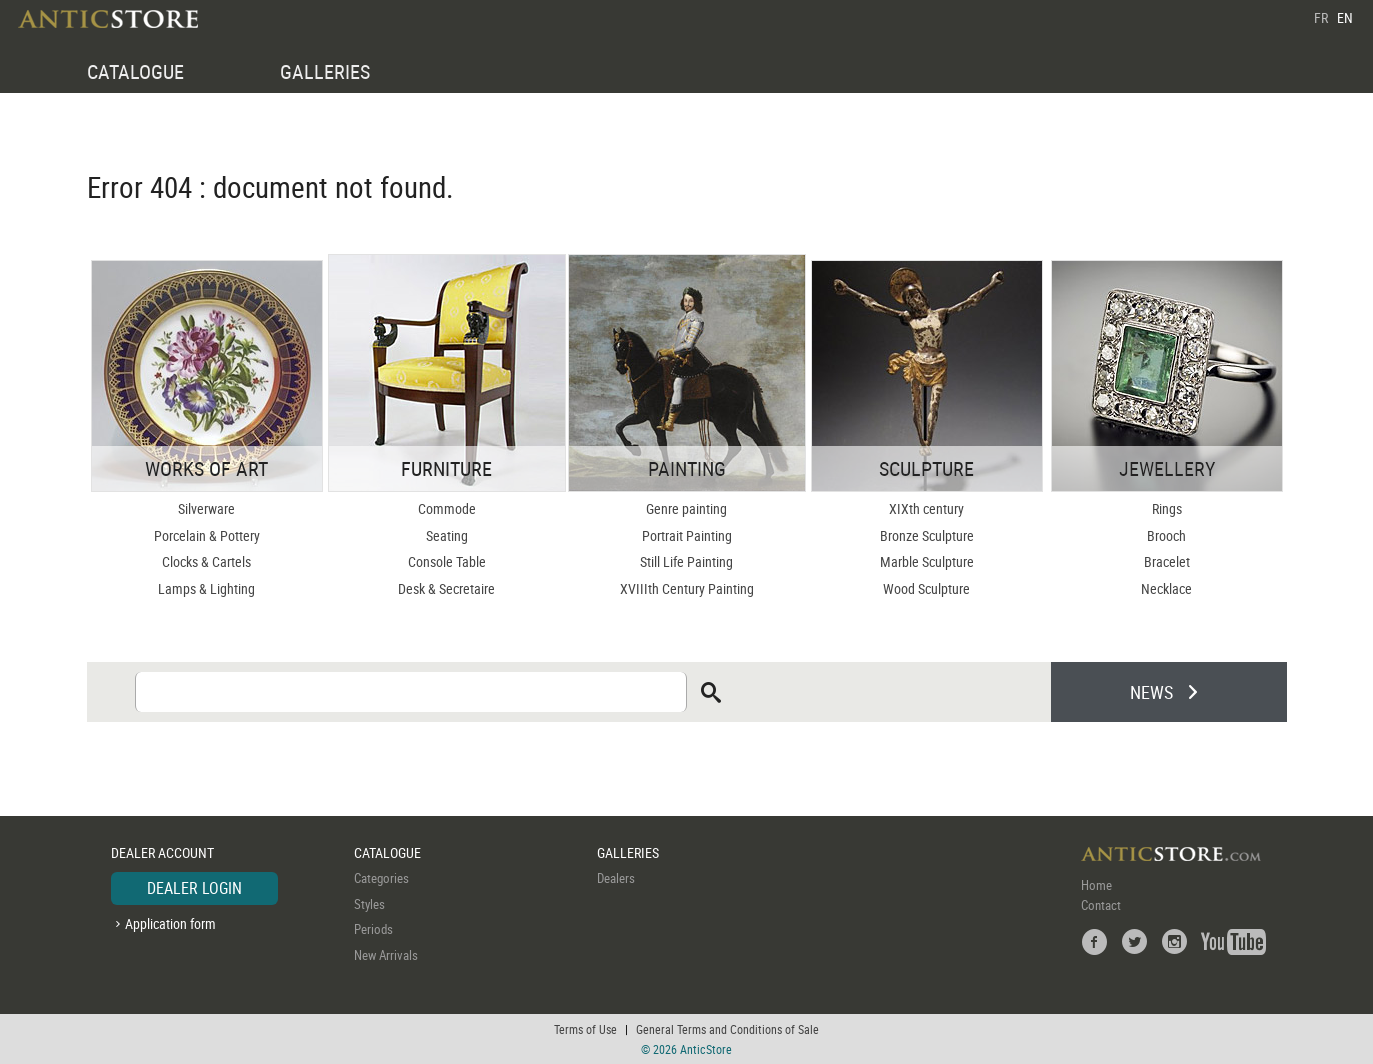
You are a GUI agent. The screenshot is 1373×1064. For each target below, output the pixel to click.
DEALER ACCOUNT (162, 852)
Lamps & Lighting (206, 588)
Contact (1101, 905)
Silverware (206, 508)
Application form (170, 923)
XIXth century (926, 508)
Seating (447, 535)
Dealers (616, 878)
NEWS (1151, 692)
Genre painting (686, 508)
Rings (1167, 508)
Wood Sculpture (926, 588)
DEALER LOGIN (194, 888)
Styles (369, 904)
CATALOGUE (135, 71)
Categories (381, 878)
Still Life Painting (686, 561)
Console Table (447, 561)
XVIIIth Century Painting (687, 588)
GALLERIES (325, 71)
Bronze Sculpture (927, 535)
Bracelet (1167, 561)
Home (1096, 885)
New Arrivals (386, 955)
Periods (373, 929)
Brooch (1166, 535)
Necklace (1166, 588)
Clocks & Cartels (206, 561)
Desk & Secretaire (446, 588)
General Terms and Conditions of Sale (727, 1029)
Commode (447, 508)
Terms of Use (585, 1029)
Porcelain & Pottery (207, 535)
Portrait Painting (687, 535)
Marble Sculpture (927, 561)
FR (1321, 17)
